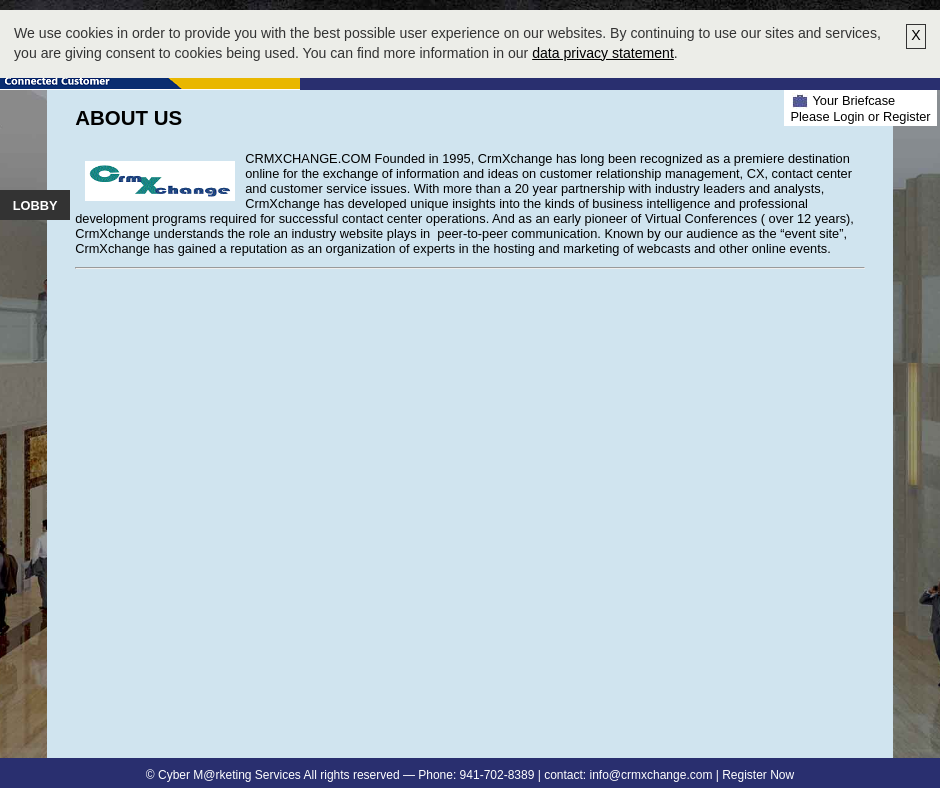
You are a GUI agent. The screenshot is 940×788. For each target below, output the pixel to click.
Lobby (35, 205)
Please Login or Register (860, 116)
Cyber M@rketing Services (229, 775)
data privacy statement (603, 53)
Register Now (758, 775)
